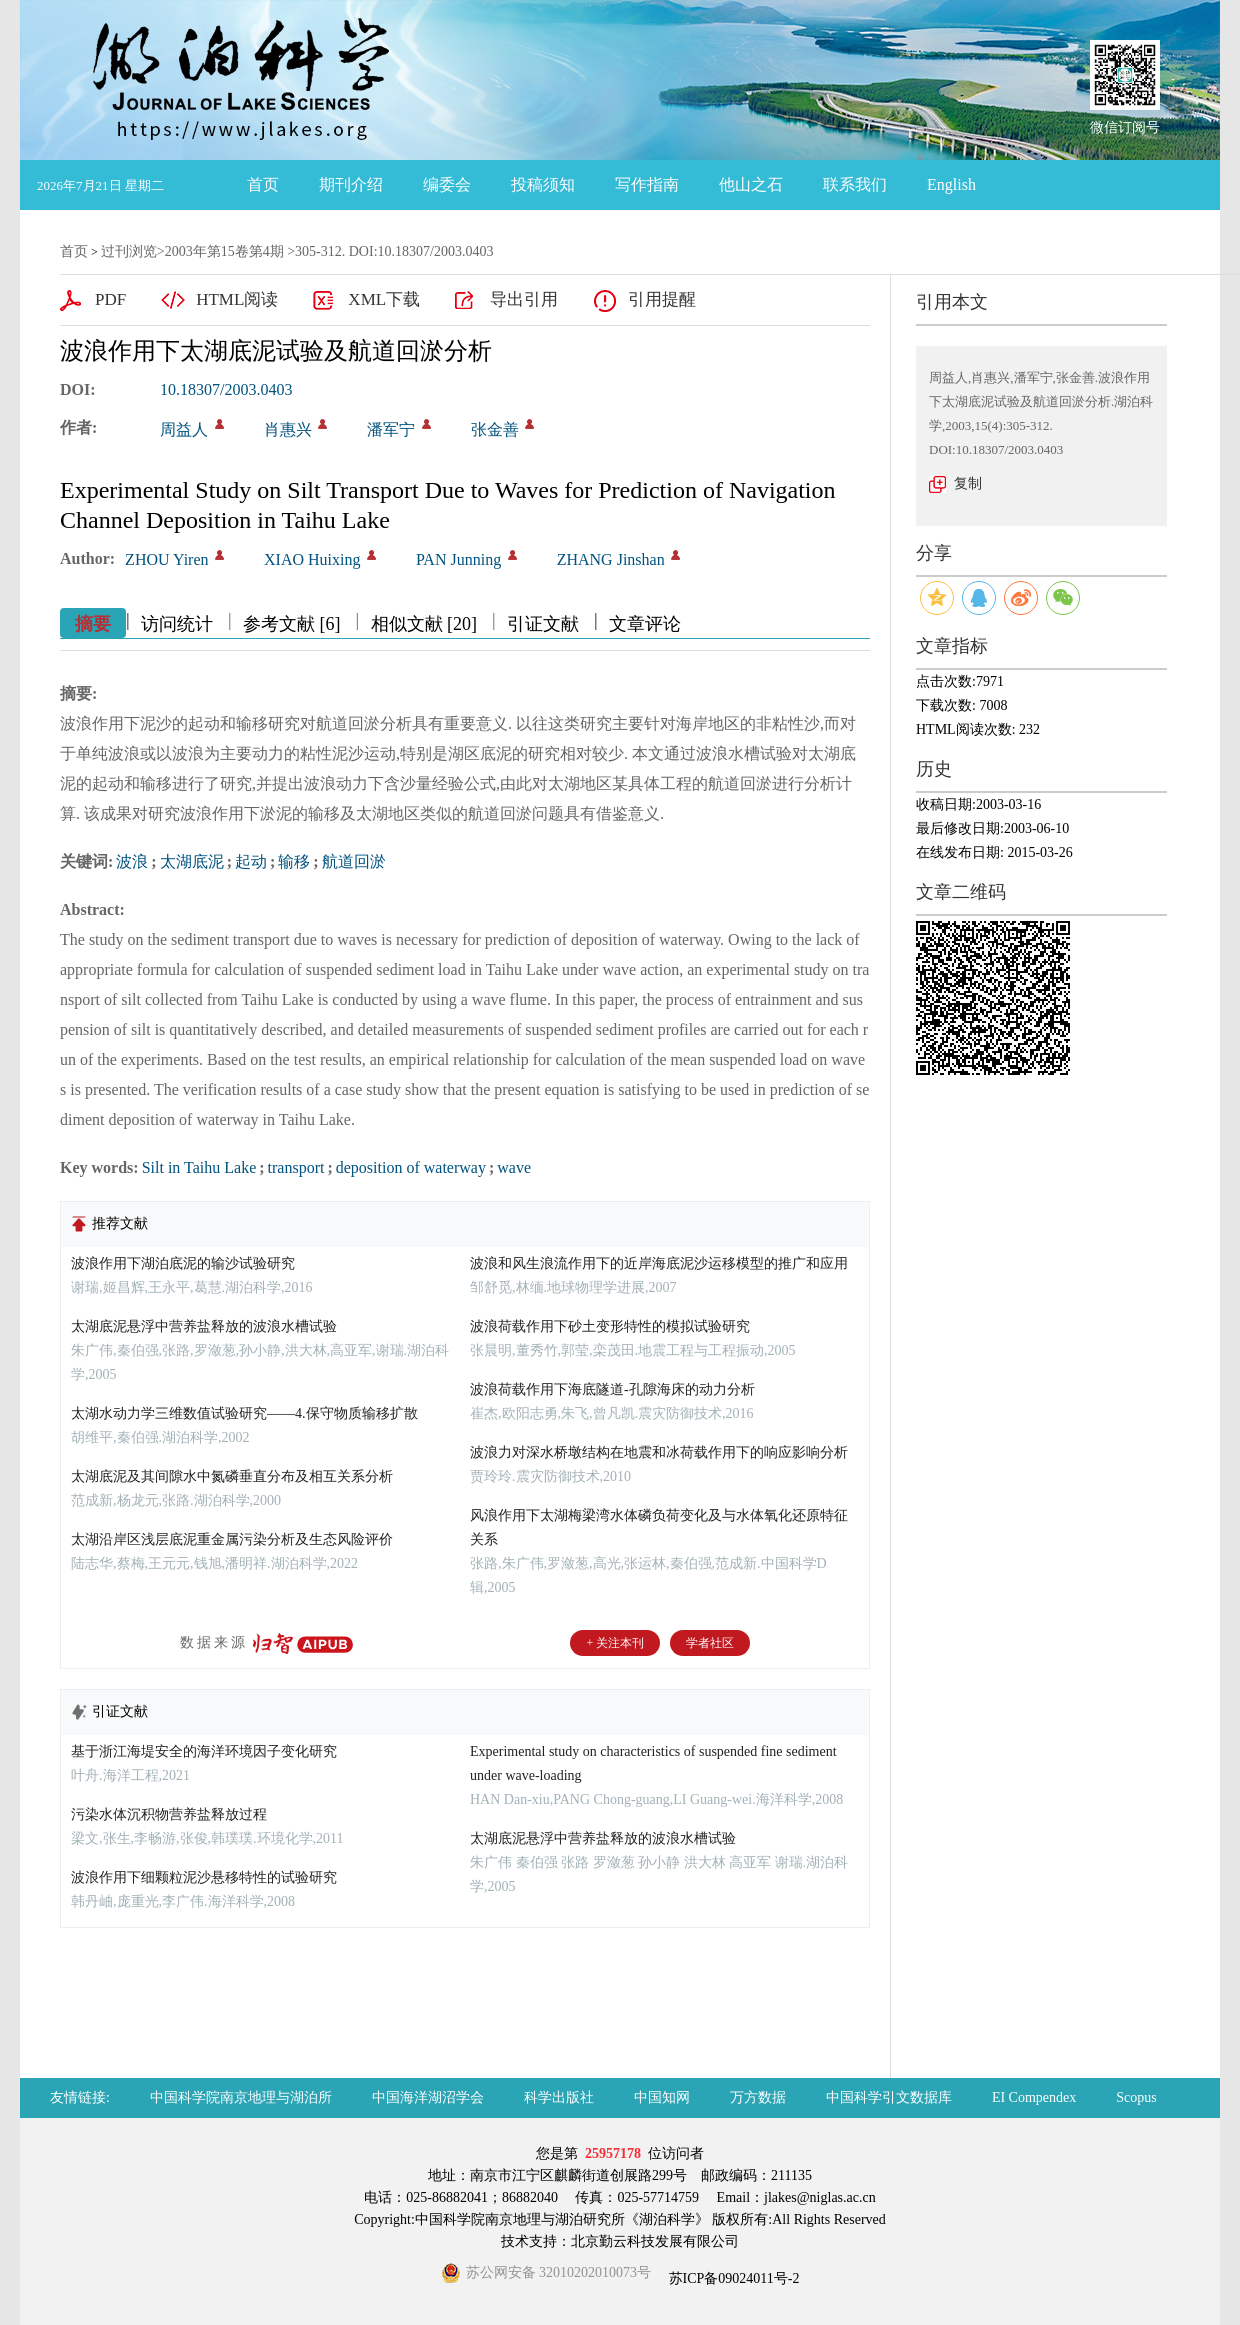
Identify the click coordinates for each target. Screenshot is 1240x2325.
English (951, 184)
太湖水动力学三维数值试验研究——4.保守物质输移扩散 (244, 1413)
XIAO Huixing (312, 559)
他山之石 (751, 184)
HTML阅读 (237, 299)
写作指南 (647, 184)
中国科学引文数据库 (889, 2097)
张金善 (495, 429)
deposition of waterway (411, 1167)
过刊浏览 (129, 251)
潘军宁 (391, 429)
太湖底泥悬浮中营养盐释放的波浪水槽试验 (204, 1326)
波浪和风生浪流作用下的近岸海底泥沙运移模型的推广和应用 (659, 1263)
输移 (294, 861)
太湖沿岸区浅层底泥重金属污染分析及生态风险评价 (232, 1539)
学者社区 (710, 1643)
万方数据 (758, 2097)
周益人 (184, 429)
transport (296, 1167)
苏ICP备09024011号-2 (732, 2278)
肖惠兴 (288, 429)
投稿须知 (543, 184)
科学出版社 (559, 2097)
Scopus (1136, 2097)
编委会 (447, 184)
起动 (251, 861)
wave (514, 1167)
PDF (110, 299)
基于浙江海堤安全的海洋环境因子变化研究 (204, 1751)
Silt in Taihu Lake (199, 1167)
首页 (263, 184)
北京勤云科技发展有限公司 (655, 2241)
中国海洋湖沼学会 (428, 2097)
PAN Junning (458, 559)
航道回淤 (354, 861)
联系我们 (855, 184)
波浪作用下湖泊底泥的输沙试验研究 (183, 1263)
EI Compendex (1034, 2097)
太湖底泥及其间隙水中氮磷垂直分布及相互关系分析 (232, 1476)
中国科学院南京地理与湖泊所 (241, 2097)
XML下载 (384, 299)
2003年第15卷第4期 (224, 251)
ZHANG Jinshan (611, 559)
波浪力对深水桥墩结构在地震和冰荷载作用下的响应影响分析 (659, 1452)
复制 (968, 483)
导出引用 (524, 299)
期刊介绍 (351, 184)
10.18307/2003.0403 (226, 389)
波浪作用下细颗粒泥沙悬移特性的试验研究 (204, 1877)
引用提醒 (662, 299)
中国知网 (662, 2097)
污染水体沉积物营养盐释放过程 (169, 1814)
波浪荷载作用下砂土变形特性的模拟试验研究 (610, 1326)
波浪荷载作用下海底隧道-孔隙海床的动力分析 (612, 1389)
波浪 (132, 861)
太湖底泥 (192, 861)
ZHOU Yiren (166, 559)
